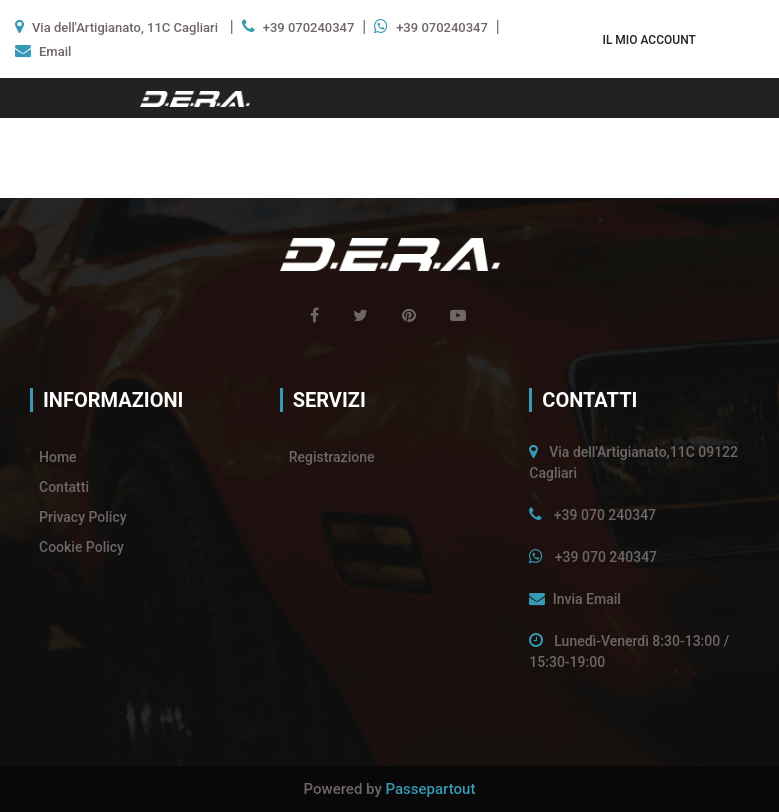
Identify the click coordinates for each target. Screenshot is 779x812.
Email (55, 51)
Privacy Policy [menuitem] (83, 517)
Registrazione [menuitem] (332, 457)
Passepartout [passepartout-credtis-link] (431, 789)
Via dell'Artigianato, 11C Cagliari (125, 27)
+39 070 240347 (605, 515)
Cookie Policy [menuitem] (81, 547)
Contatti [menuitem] (64, 487)
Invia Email (587, 599)
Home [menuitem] (58, 457)
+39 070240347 (309, 27)
